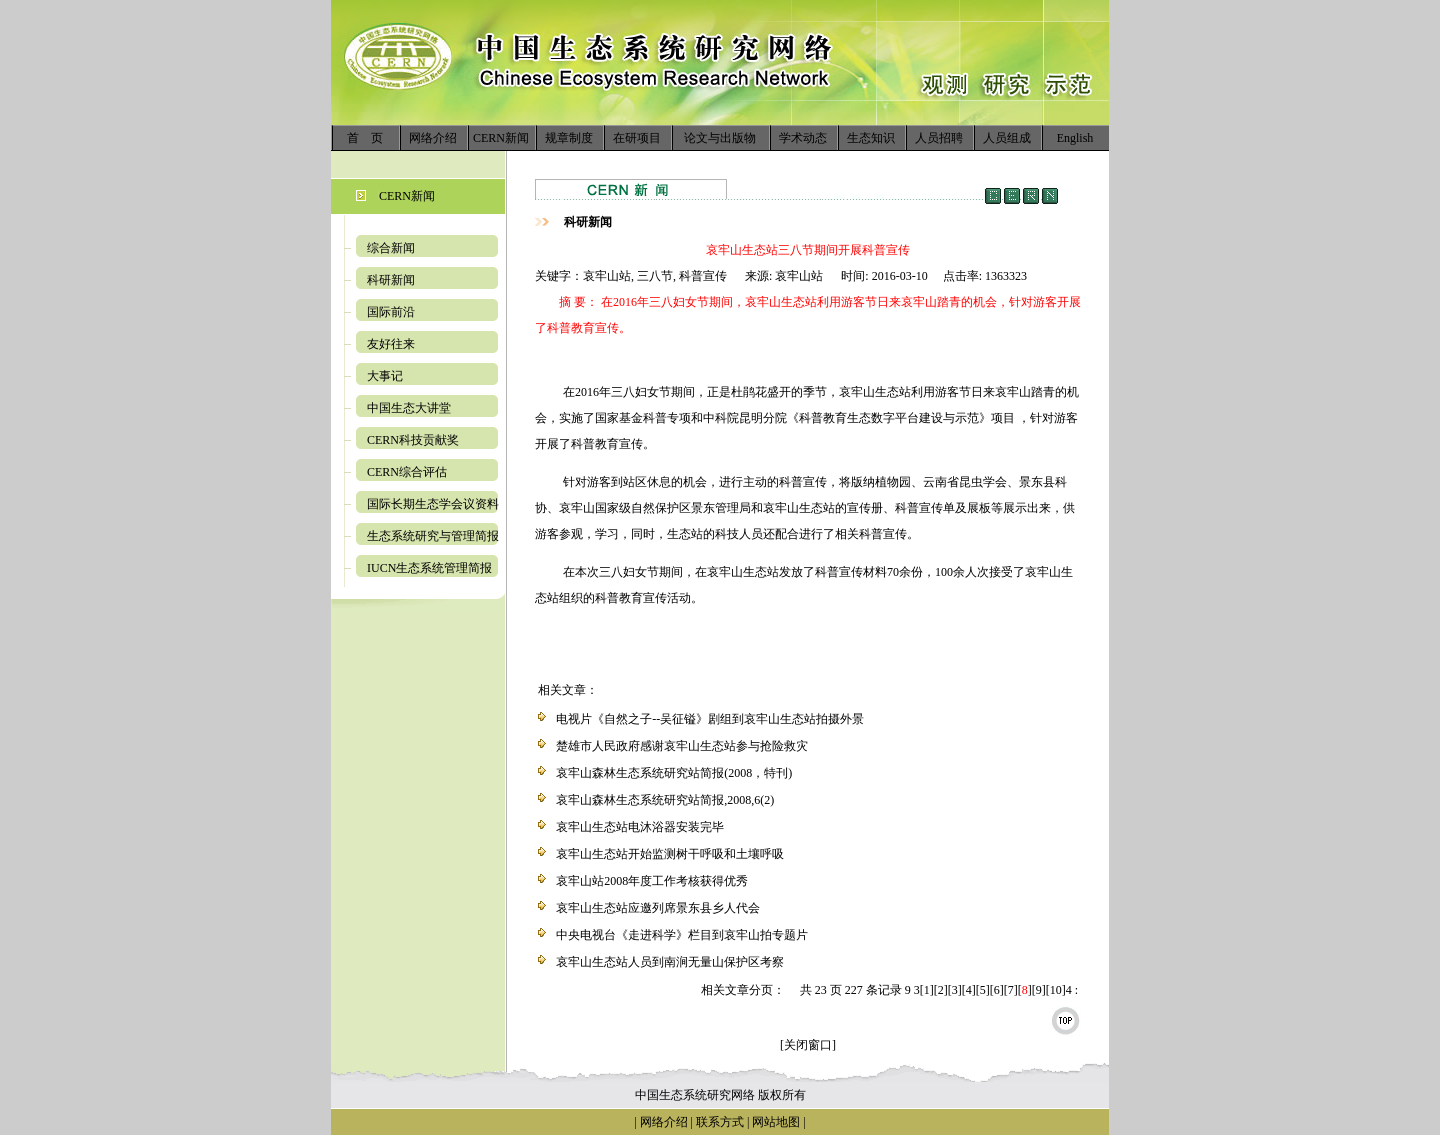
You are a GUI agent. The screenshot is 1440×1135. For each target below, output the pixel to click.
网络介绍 (433, 138)
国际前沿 (391, 312)
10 (1056, 990)
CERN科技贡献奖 (413, 440)
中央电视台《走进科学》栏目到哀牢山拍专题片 (682, 935)
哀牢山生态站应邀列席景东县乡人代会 (658, 908)
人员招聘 (939, 138)
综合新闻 (391, 248)
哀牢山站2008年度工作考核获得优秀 (652, 881)
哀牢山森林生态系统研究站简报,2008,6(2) (665, 800)
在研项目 (637, 138)
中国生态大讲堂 (409, 408)
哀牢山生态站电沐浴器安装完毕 (640, 827)
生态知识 (871, 138)
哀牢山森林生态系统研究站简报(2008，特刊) (674, 773)
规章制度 (569, 138)
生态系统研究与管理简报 (433, 536)
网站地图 (776, 1122)
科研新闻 (391, 280)
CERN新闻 (501, 138)
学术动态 (803, 138)
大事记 (385, 376)
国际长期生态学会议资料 (433, 504)
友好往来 (391, 344)
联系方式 (718, 1122)
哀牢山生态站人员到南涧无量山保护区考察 (670, 962)
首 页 (365, 138)
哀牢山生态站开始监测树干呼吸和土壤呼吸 (670, 854)
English (1075, 138)
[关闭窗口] (808, 1045)
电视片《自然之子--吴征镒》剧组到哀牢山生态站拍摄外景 (710, 719)
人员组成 (1007, 138)
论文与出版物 (720, 138)
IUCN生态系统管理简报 (429, 568)
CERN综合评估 (407, 472)
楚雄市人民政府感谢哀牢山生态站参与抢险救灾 (682, 746)
